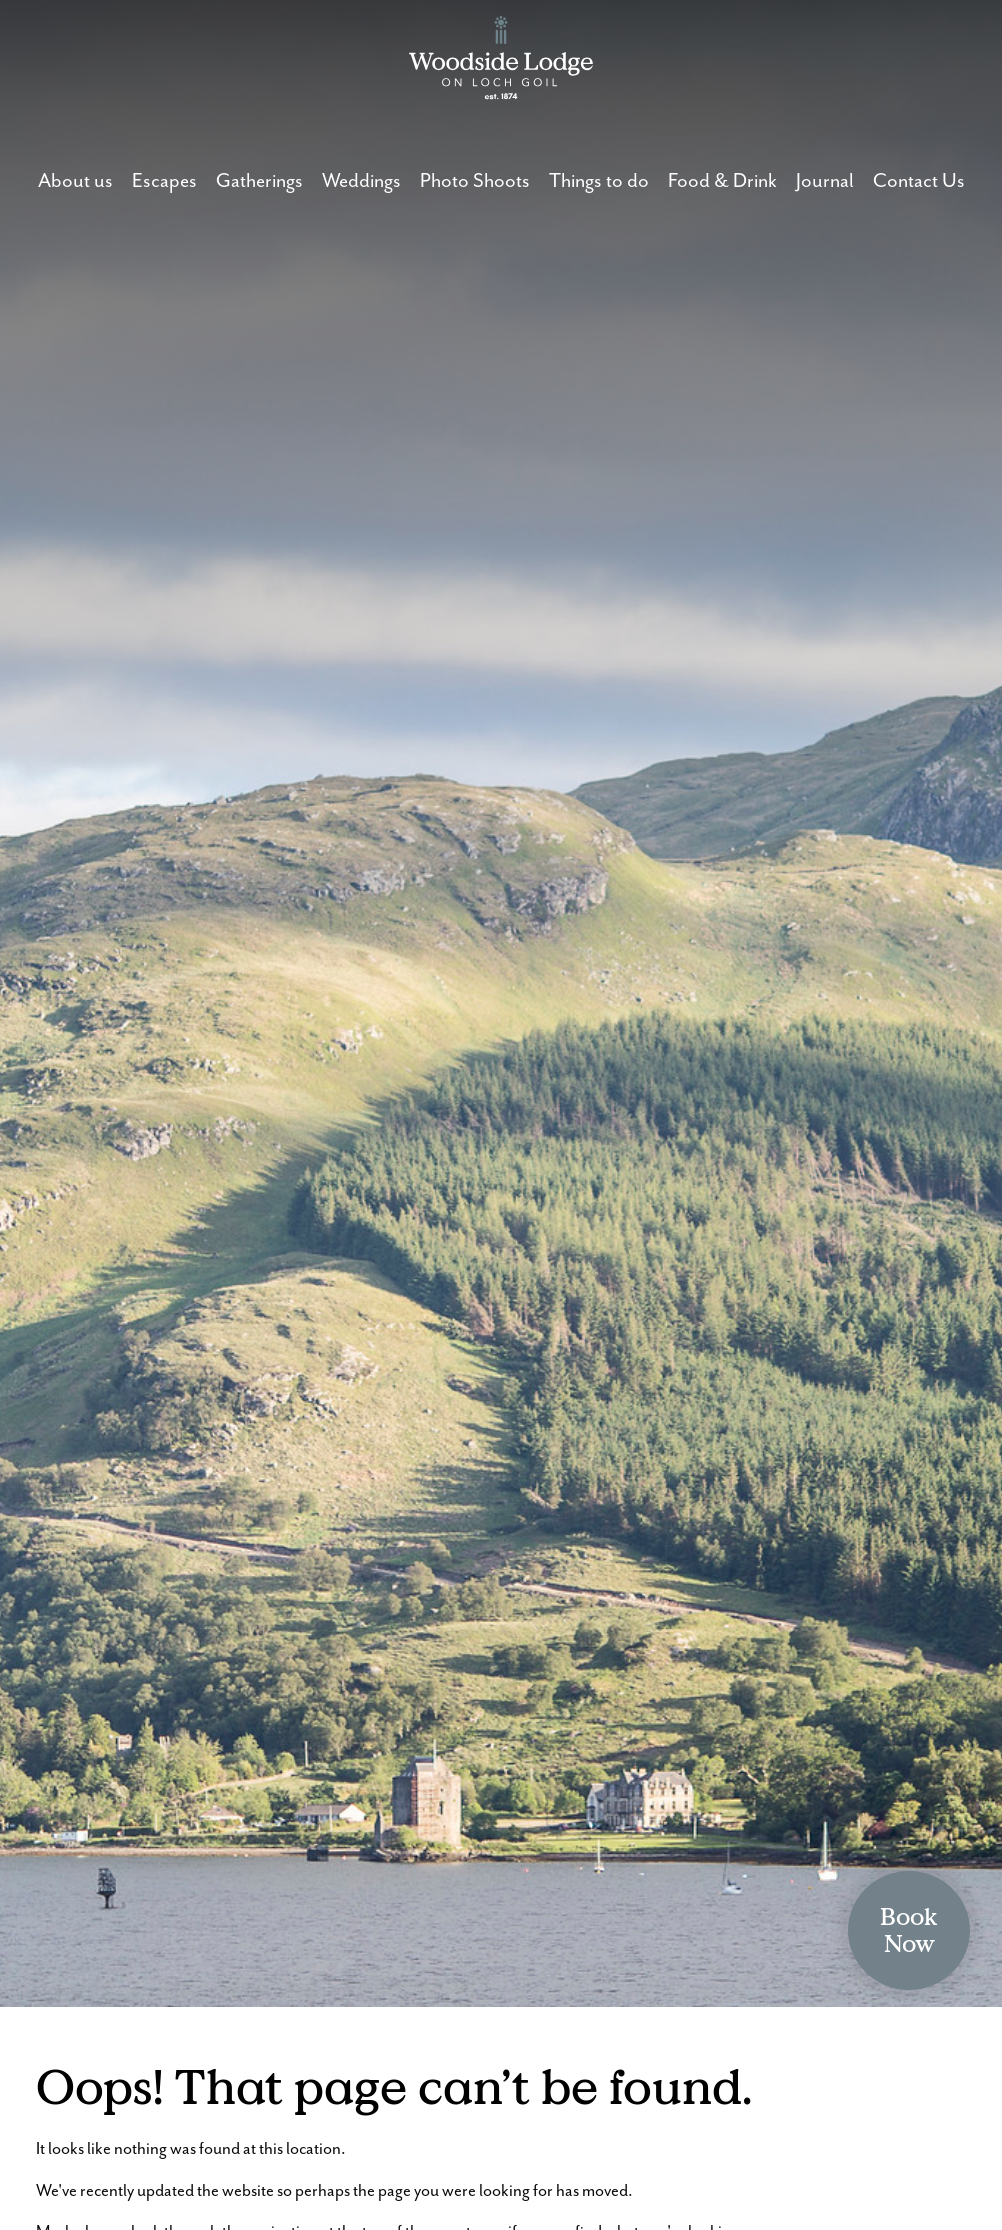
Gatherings (259, 181)
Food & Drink (722, 181)
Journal (825, 181)
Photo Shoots (475, 181)
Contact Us (919, 181)
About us (75, 181)
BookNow (909, 1930)
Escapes (164, 181)
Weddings (361, 181)
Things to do (599, 181)
